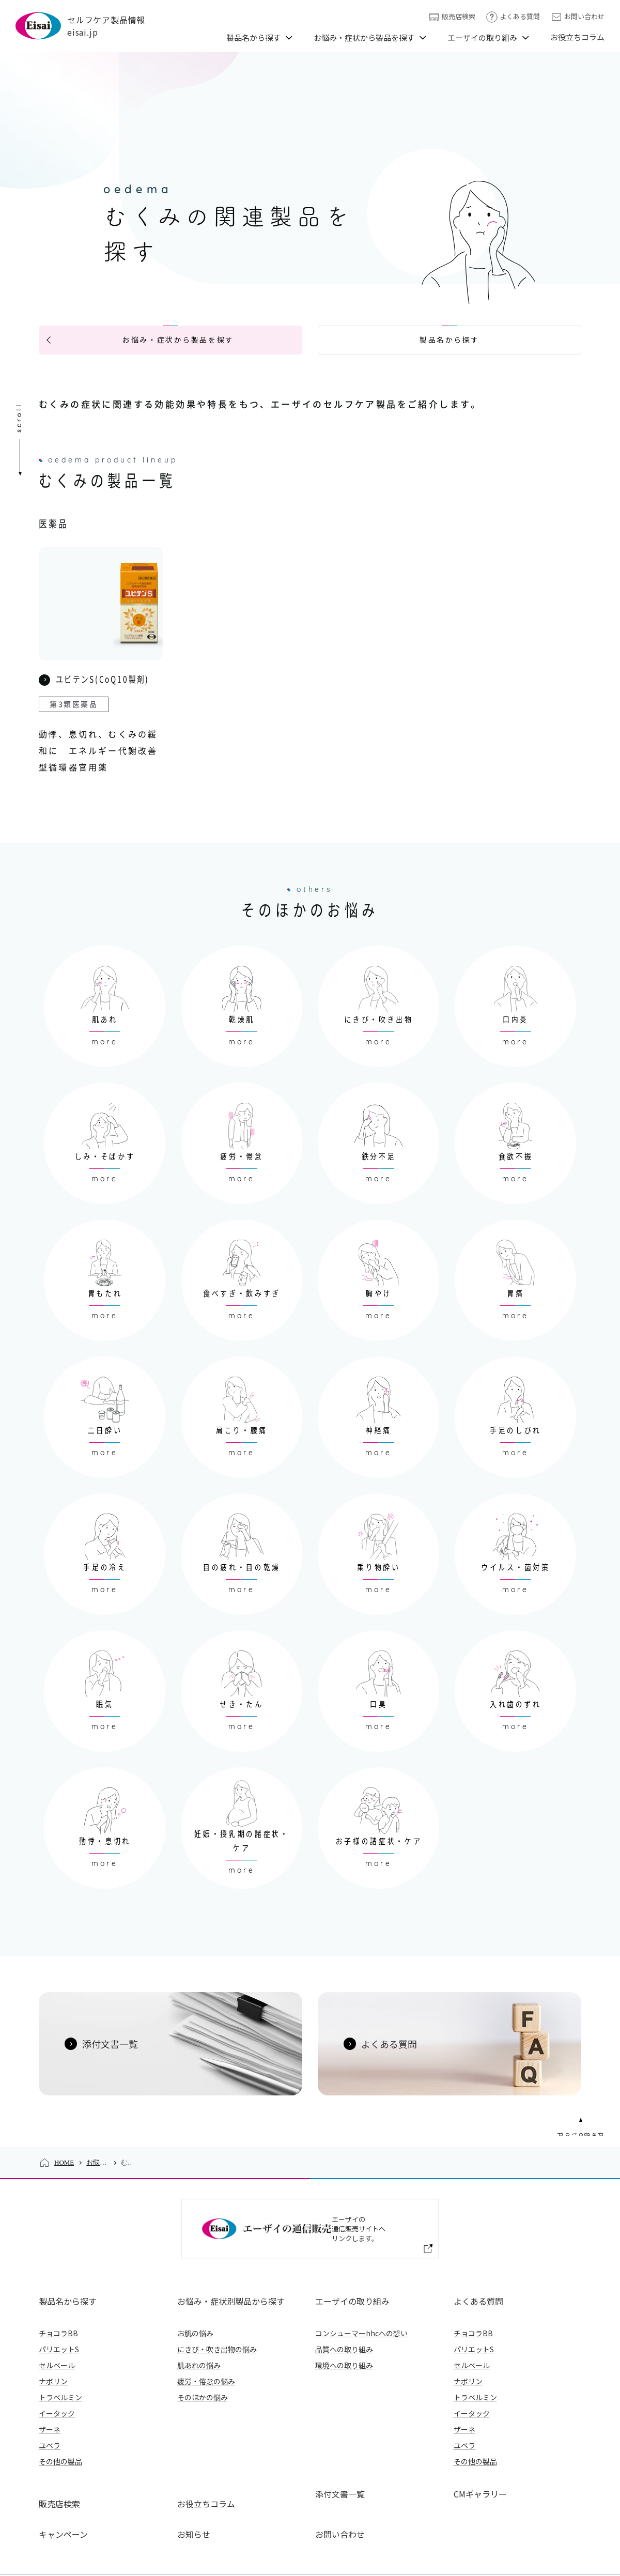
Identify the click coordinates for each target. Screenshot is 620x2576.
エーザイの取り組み (482, 37)
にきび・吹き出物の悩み (217, 2309)
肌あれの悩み (199, 2325)
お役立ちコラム (577, 37)
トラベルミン (60, 2357)
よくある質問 (513, 16)
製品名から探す (253, 37)
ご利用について (457, 2538)
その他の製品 (60, 2421)
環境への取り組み (344, 2325)
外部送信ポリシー (385, 2538)
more (104, 1021)
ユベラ (49, 2405)
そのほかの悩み (202, 2357)
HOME (64, 2142)
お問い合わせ (577, 16)
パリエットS (59, 2309)
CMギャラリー (480, 2453)
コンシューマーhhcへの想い (361, 2293)
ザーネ (49, 2389)
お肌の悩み (195, 2293)
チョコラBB (58, 2293)
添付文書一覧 (340, 2453)
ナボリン (53, 2341)
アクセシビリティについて (541, 2538)
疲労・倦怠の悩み (206, 2341)
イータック (57, 2373)
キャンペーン (63, 2474)
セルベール (57, 2325)
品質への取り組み (344, 2309)
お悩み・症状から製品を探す (364, 37)
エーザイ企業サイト (219, 2538)
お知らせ (193, 2474)
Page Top (609, 2097)
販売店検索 (451, 16)
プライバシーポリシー (303, 2538)
